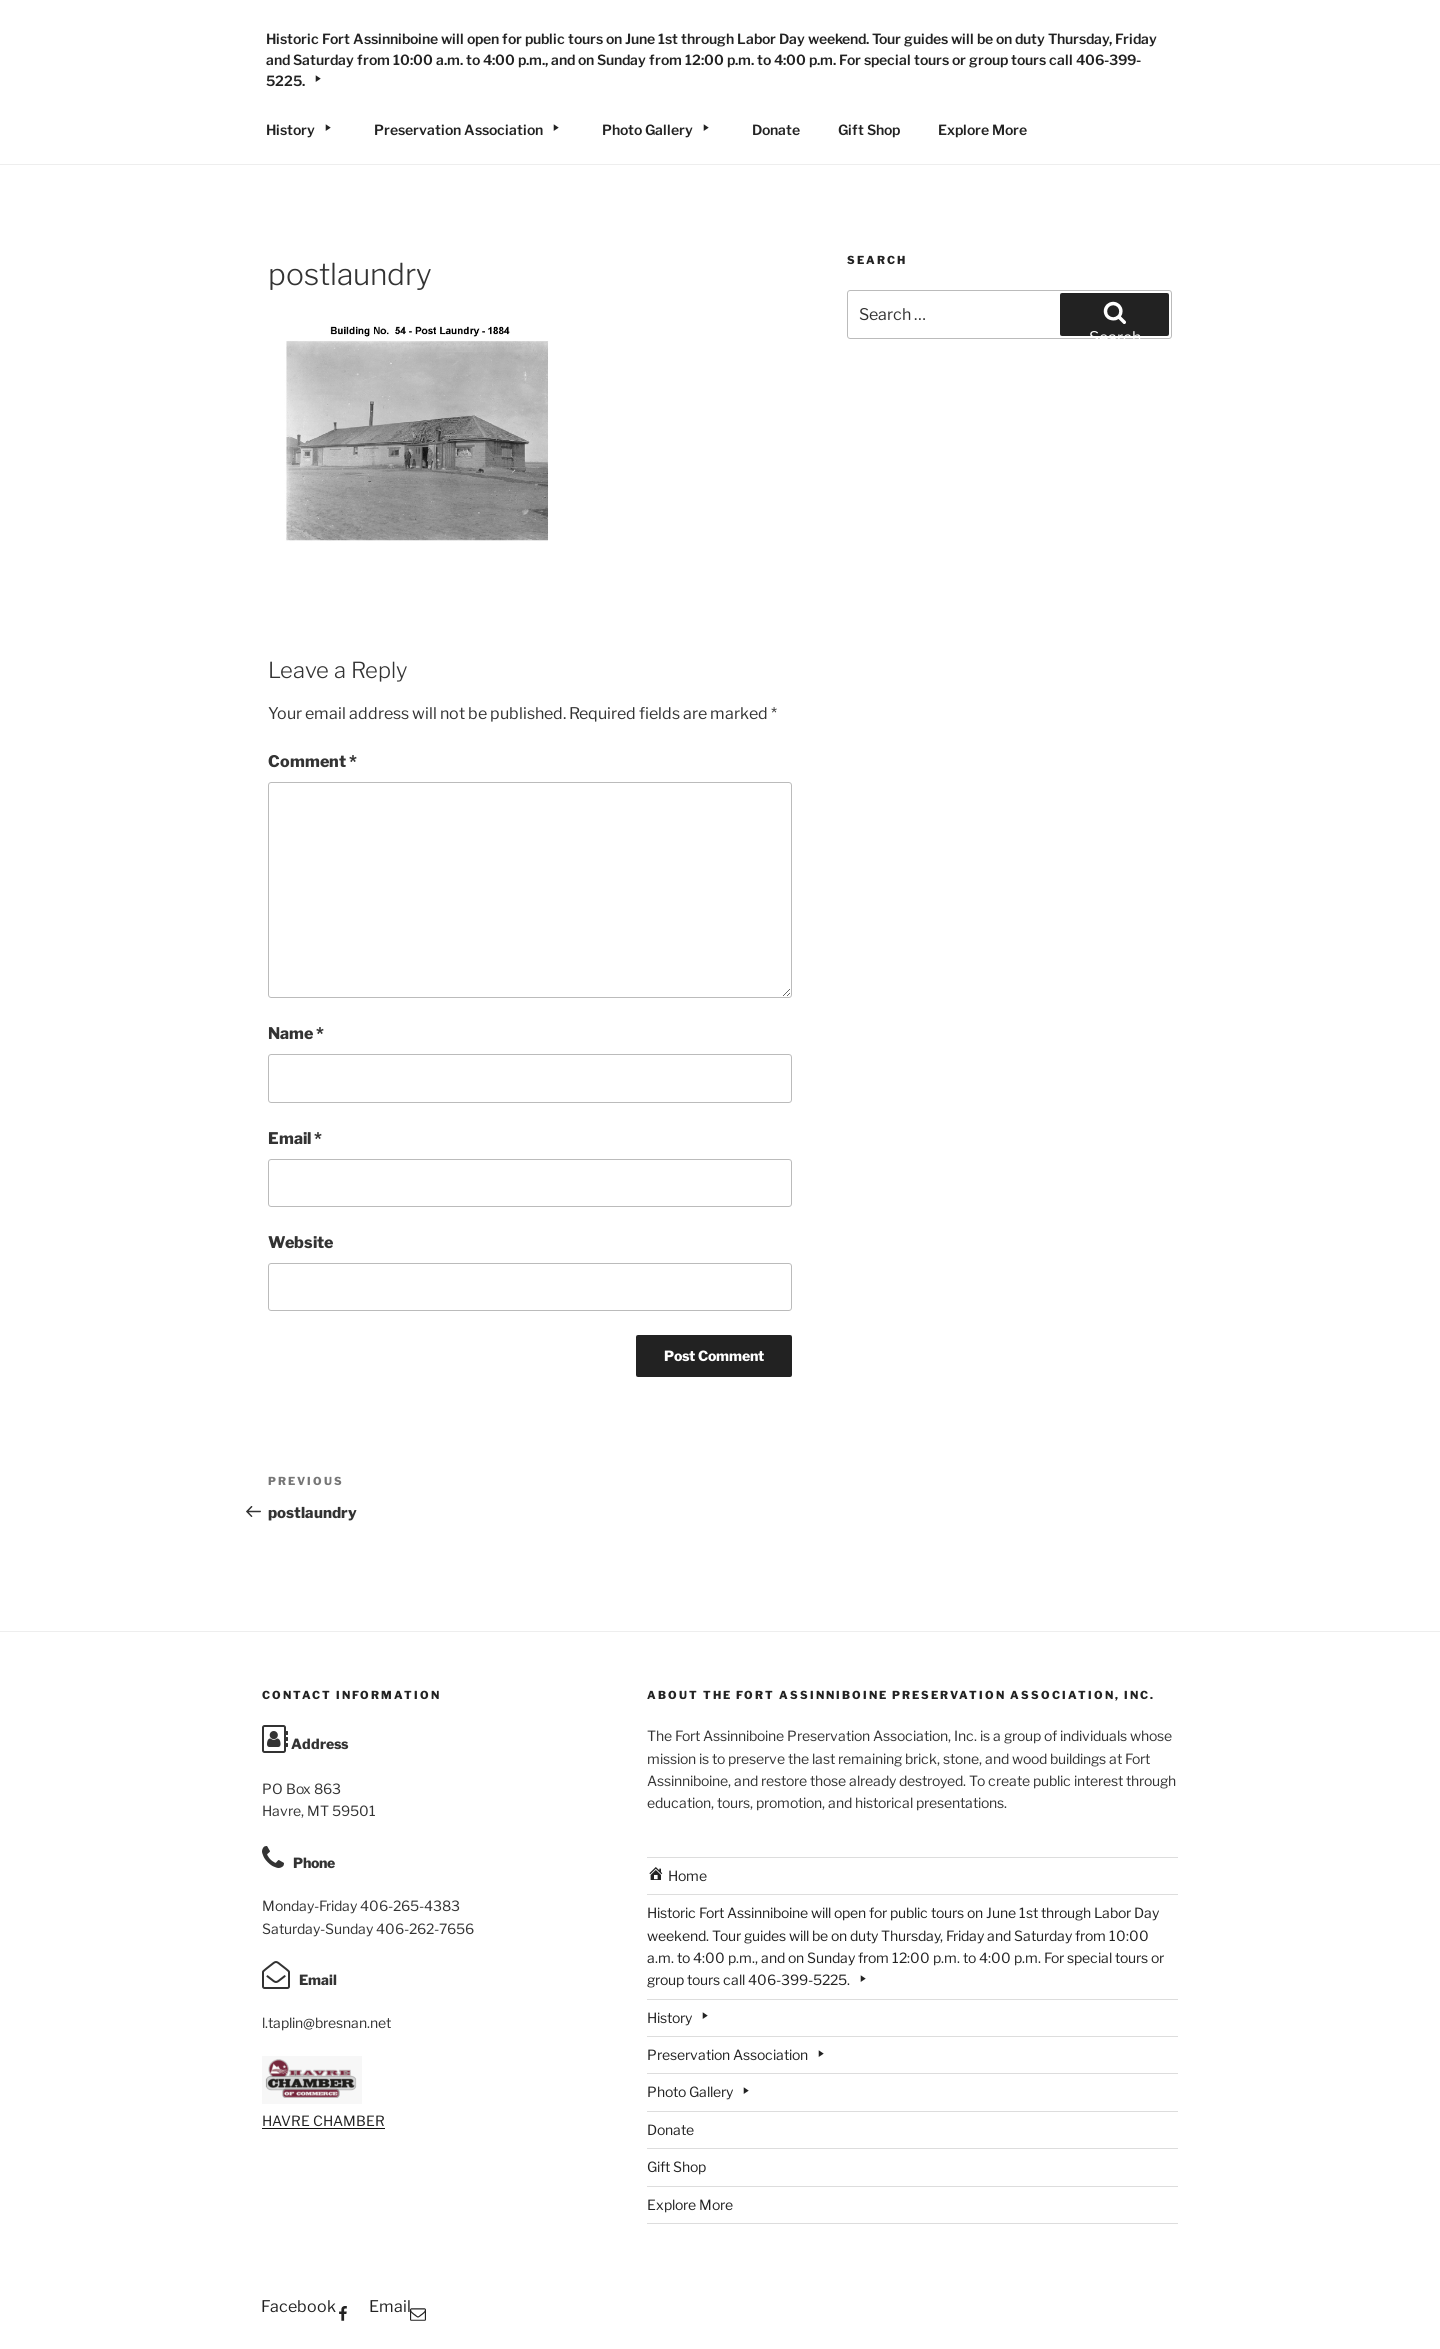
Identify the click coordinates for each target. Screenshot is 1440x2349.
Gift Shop (869, 129)
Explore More (982, 129)
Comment (312, 761)
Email (295, 1138)
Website (300, 1242)
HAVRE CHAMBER (323, 2120)
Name (296, 1033)
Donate (776, 129)
